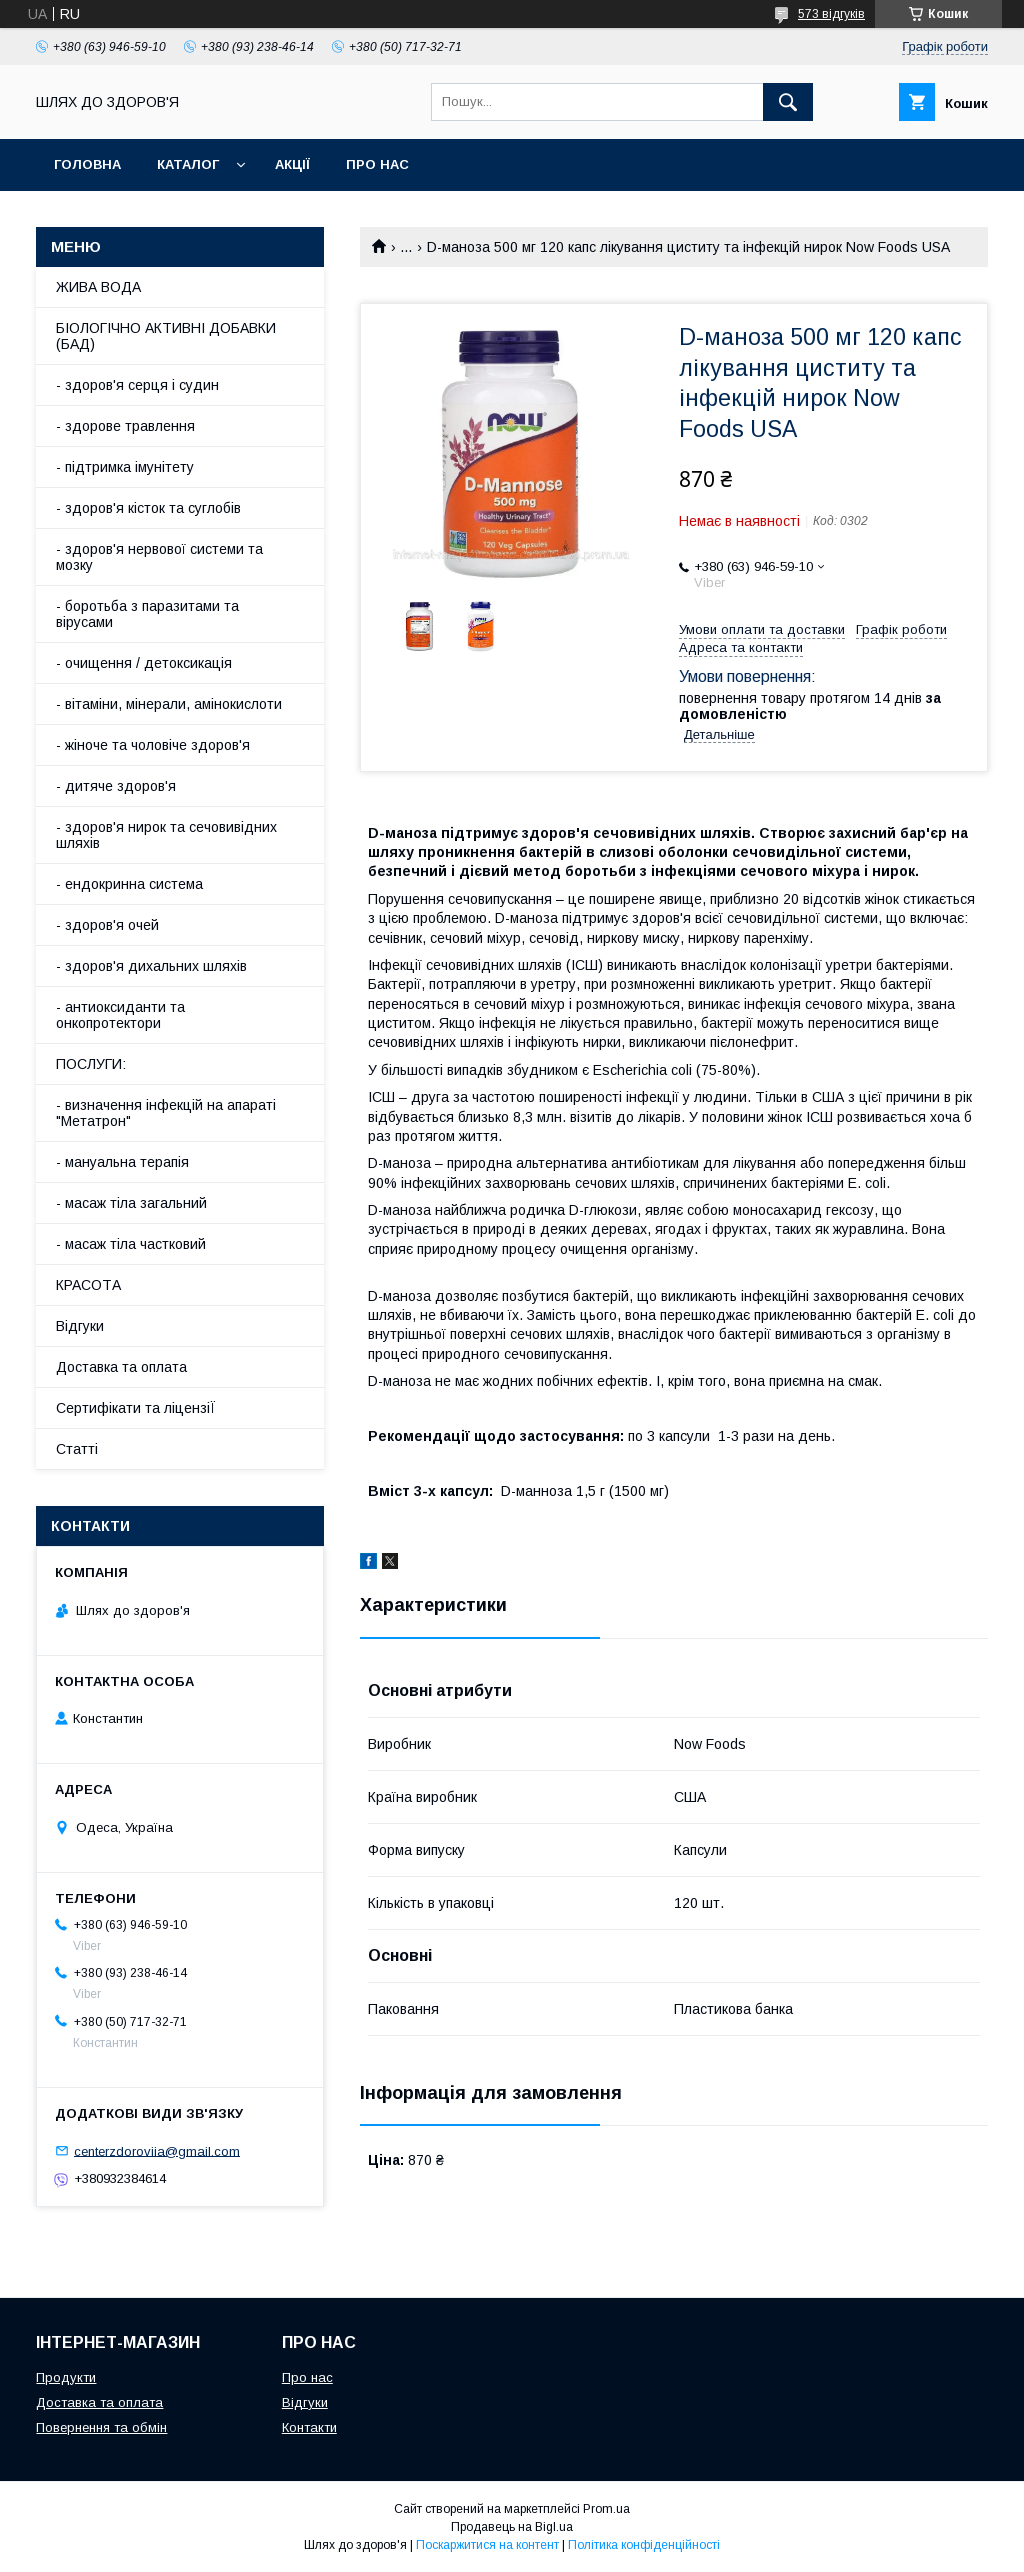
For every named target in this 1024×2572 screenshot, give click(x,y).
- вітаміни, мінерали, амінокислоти (169, 704)
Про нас (377, 164)
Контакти (309, 2427)
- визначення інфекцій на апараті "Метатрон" (166, 1113)
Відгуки (80, 1326)
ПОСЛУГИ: (91, 1064)
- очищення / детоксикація (144, 663)
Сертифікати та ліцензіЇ (136, 1408)
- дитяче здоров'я (116, 786)
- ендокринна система (129, 884)
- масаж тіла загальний (131, 1203)
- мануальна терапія (122, 1162)
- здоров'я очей (107, 925)
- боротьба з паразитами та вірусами (147, 614)
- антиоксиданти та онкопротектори (120, 1015)
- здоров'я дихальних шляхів (151, 966)
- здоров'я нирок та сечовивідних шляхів (166, 835)
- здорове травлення (125, 426)
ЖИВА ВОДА (98, 287)
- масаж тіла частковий (131, 1244)
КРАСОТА (88, 1285)
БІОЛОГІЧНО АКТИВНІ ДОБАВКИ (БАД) (166, 336)
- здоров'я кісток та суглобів (148, 508)
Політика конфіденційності (644, 2545)
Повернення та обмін (101, 2427)
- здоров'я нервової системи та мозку (159, 557)
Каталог (188, 164)
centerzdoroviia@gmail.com (157, 2150)
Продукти (66, 2377)
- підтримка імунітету (125, 467)
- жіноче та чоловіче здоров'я (153, 745)
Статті (77, 1449)
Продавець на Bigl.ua (512, 2527)
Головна (87, 164)
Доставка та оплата (121, 1367)
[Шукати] (788, 102)
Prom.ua (606, 2509)
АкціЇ (292, 164)
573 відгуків (831, 14)
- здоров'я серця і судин (137, 385)
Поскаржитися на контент (487, 2545)
